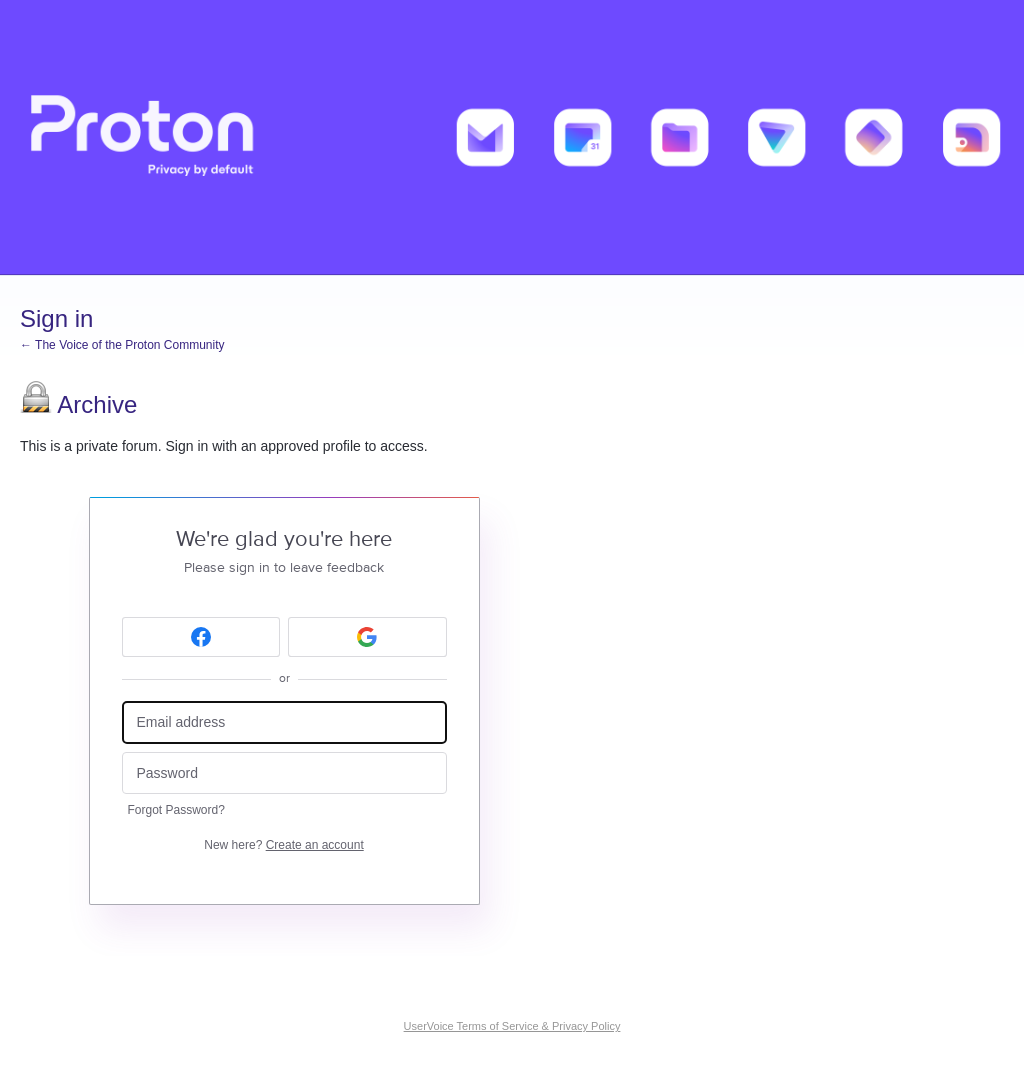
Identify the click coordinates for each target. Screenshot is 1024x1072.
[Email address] (284, 722)
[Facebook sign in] (201, 637)
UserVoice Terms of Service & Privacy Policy (512, 1026)
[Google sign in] (367, 637)
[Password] (284, 773)
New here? (283, 845)
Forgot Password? (176, 810)
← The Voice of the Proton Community (122, 345)
